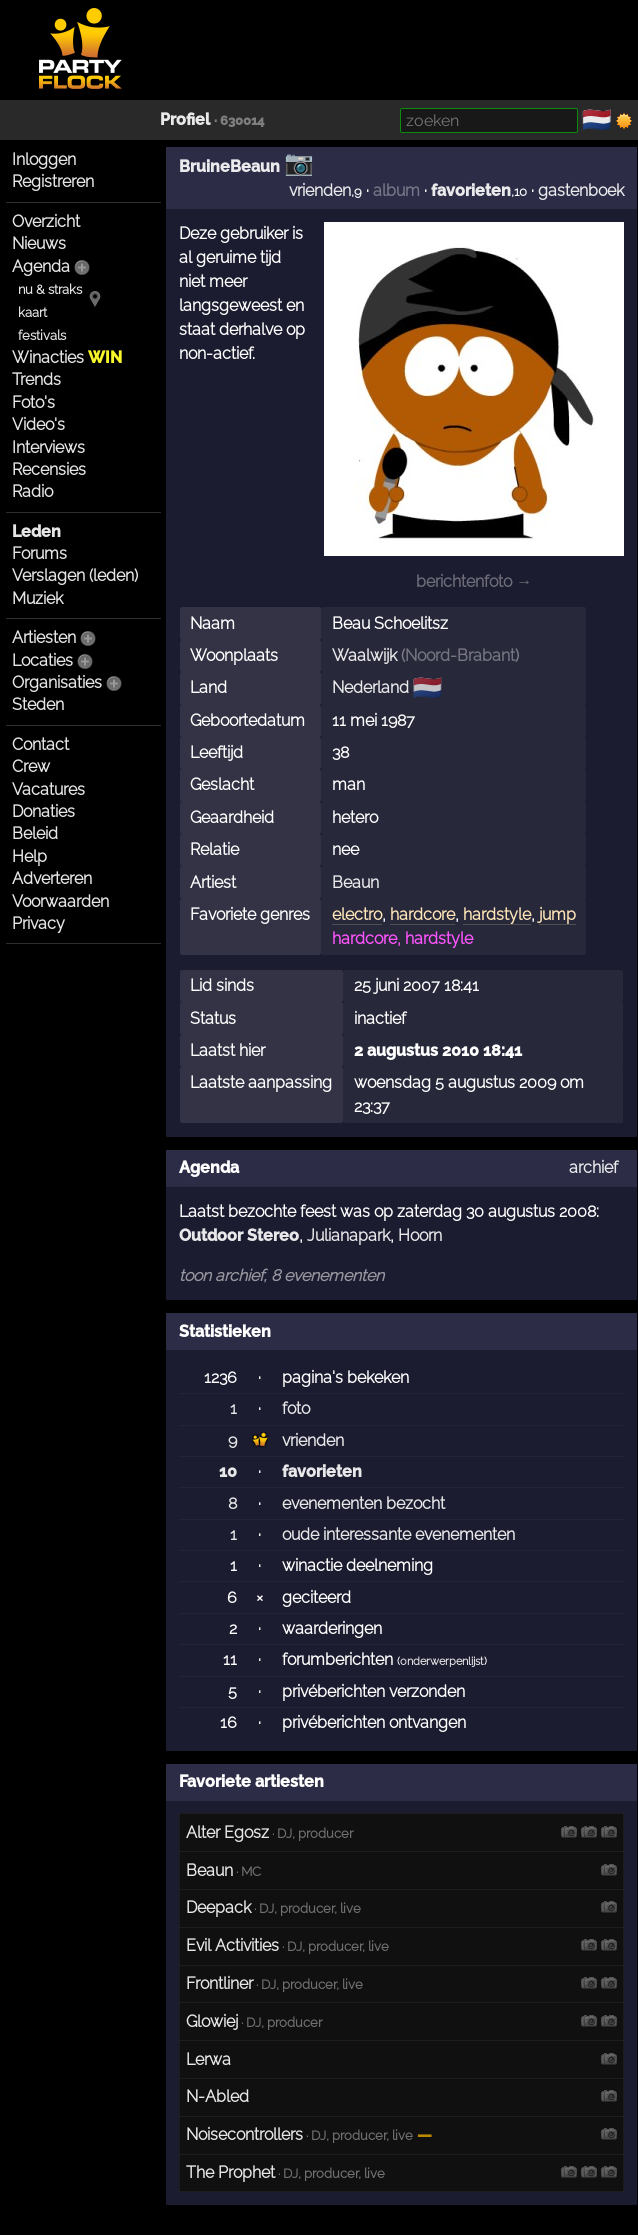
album (396, 190)
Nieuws (39, 243)
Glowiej (212, 2021)
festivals (42, 335)
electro (357, 914)
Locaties (42, 660)
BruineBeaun (229, 166)
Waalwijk (364, 655)
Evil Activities (232, 1945)
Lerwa (208, 2059)
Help (29, 856)
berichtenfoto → (474, 581)
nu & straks (50, 289)
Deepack (218, 1907)
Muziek (37, 598)
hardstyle (497, 914)
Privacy (38, 923)
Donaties (43, 811)
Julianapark (348, 1235)
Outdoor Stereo (239, 1235)
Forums (39, 553)
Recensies (49, 469)
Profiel (185, 119)
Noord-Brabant (460, 655)
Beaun (355, 882)
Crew (31, 766)
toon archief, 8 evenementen (281, 1275)
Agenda (41, 266)
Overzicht (46, 221)
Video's (38, 424)
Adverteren (52, 878)
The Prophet (230, 2172)
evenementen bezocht (363, 1503)
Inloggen (44, 159)
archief (593, 1167)
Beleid (35, 833)
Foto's (33, 402)
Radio (32, 491)
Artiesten (44, 637)
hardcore (422, 914)
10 (228, 1471)
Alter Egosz (227, 1832)
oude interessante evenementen (398, 1534)
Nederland (370, 687)
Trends (36, 379)
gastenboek (581, 190)
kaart (32, 312)
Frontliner (219, 1983)
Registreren (53, 181)
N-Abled (217, 2096)
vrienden (320, 190)
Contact (40, 744)
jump (557, 914)
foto (296, 1408)
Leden (36, 531)
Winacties (67, 357)
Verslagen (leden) (75, 575)
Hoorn (420, 1235)
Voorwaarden (60, 901)
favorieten (471, 190)
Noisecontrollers (244, 2134)
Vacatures (48, 789)
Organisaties (57, 682)
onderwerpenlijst (442, 1661)
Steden (38, 704)
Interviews (48, 447)
